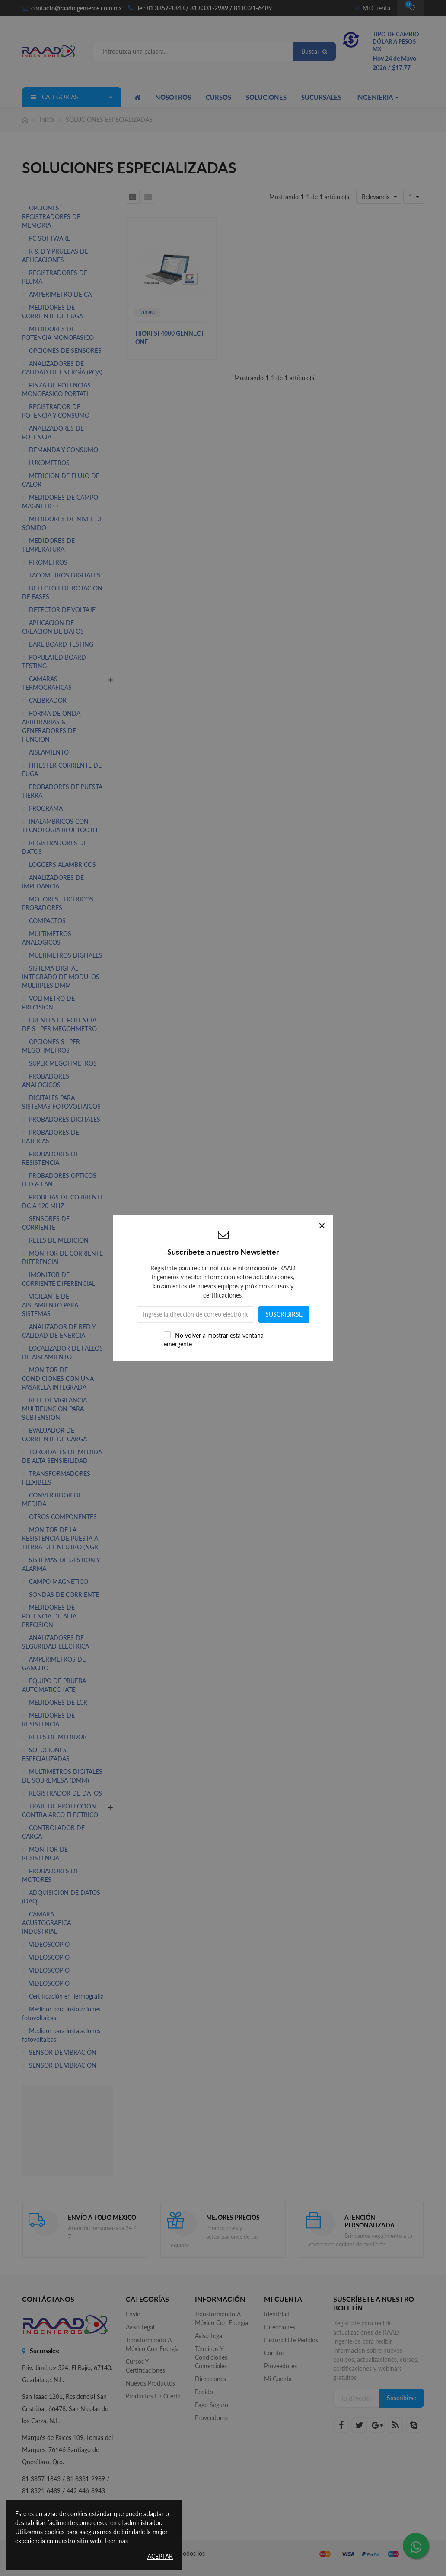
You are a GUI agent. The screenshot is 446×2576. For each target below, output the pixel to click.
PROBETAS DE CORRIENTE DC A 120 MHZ (63, 1201)
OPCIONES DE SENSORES (65, 350)
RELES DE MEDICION (59, 1240)
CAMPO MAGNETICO (58, 1581)
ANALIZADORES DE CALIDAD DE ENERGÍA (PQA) (62, 368)
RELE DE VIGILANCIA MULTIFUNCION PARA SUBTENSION (54, 1408)
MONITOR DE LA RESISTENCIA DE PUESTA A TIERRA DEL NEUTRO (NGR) (61, 1538)
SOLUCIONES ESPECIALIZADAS (46, 1754)
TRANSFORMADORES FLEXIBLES (56, 1478)
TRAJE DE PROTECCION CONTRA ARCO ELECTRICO (60, 1810)
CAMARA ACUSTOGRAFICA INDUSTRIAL (46, 1922)
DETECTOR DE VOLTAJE (62, 609)
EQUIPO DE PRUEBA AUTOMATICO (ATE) (54, 1685)
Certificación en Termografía (66, 1996)
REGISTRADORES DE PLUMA (54, 277)
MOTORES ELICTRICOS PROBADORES (57, 903)
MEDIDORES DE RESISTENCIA (48, 1720)
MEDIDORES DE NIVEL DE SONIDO (62, 523)
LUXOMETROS (49, 462)
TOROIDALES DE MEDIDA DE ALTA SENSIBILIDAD (62, 1456)
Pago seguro (211, 2404)
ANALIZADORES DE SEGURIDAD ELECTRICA (55, 1642)
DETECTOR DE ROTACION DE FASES (62, 592)
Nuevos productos (150, 2383)
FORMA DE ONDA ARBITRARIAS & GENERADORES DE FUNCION (51, 726)
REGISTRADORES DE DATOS (54, 847)
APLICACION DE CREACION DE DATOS (53, 627)
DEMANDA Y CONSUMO (63, 450)
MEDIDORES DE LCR (58, 1702)
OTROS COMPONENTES (63, 1516)
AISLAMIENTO (49, 752)
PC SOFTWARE (49, 238)
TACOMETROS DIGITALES (64, 575)
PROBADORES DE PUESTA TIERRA (62, 791)
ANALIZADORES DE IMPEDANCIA (53, 882)
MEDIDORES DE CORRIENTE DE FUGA (52, 312)
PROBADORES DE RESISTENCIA (50, 1158)
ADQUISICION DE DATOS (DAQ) (61, 1897)
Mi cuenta (278, 2378)
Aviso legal (140, 2327)
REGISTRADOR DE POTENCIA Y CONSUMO (55, 411)
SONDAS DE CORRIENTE (64, 1594)
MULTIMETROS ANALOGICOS (46, 938)
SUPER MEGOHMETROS (63, 1063)
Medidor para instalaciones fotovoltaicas (61, 2013)
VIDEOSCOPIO (49, 1944)
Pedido (204, 2391)
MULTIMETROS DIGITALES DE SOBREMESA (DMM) (62, 1776)
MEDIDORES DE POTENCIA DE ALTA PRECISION (49, 1616)
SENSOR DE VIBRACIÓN (62, 2052)
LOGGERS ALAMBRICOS (62, 864)
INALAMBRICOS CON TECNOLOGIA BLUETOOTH (60, 826)
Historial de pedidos (291, 2340)
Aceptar (160, 2556)
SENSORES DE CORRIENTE (46, 1223)
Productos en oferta (153, 2396)
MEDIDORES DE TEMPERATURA (48, 545)
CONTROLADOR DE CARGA (53, 1832)
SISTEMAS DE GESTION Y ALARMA (61, 1564)
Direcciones (210, 2378)
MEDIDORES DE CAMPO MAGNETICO (60, 502)
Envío (133, 2314)
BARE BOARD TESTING (61, 644)
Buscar (314, 51)
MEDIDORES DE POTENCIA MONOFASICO (58, 333)
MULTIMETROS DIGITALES (65, 955)
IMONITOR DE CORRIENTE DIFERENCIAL (58, 1279)
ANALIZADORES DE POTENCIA (53, 433)
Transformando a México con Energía (152, 2344)
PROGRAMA (46, 808)
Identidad (277, 2314)
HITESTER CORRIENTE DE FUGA (62, 769)
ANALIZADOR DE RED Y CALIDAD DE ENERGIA (59, 1331)
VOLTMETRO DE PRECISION (48, 1003)
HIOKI (147, 312)
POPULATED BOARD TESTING (54, 661)
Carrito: (274, 2353)
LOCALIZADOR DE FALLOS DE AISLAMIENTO (62, 1353)
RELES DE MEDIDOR (58, 1737)
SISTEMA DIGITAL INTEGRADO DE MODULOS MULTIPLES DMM (60, 976)
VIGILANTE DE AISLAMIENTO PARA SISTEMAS (50, 1305)
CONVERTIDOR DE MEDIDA (52, 1499)
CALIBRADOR (48, 700)
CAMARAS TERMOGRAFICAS (47, 683)
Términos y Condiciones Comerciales (211, 2357)
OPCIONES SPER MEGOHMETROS (51, 1046)
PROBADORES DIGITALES (64, 1119)
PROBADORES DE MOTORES (50, 1875)
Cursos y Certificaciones (145, 2366)
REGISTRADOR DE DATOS (65, 1793)
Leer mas (116, 2540)
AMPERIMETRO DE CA (60, 294)
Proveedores (211, 2417)
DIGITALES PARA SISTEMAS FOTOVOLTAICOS (61, 1102)
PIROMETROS (48, 562)
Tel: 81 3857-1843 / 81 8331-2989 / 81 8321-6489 (204, 8)
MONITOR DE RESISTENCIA (45, 1854)
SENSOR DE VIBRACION (62, 2065)
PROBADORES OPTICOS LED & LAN (59, 1180)
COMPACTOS (47, 920)
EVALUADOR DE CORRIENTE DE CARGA (54, 1435)
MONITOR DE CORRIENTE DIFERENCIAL (62, 1258)
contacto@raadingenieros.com (71, 8)
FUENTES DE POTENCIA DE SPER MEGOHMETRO (59, 1024)
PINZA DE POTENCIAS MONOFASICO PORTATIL (56, 389)
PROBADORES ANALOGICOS (45, 1080)
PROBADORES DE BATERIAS (50, 1137)
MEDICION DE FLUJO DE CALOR (60, 480)
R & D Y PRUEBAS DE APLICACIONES (55, 255)
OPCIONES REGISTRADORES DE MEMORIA (51, 216)
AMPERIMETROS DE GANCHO (54, 1664)
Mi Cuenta (372, 8)
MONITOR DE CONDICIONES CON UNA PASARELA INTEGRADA (58, 1378)
